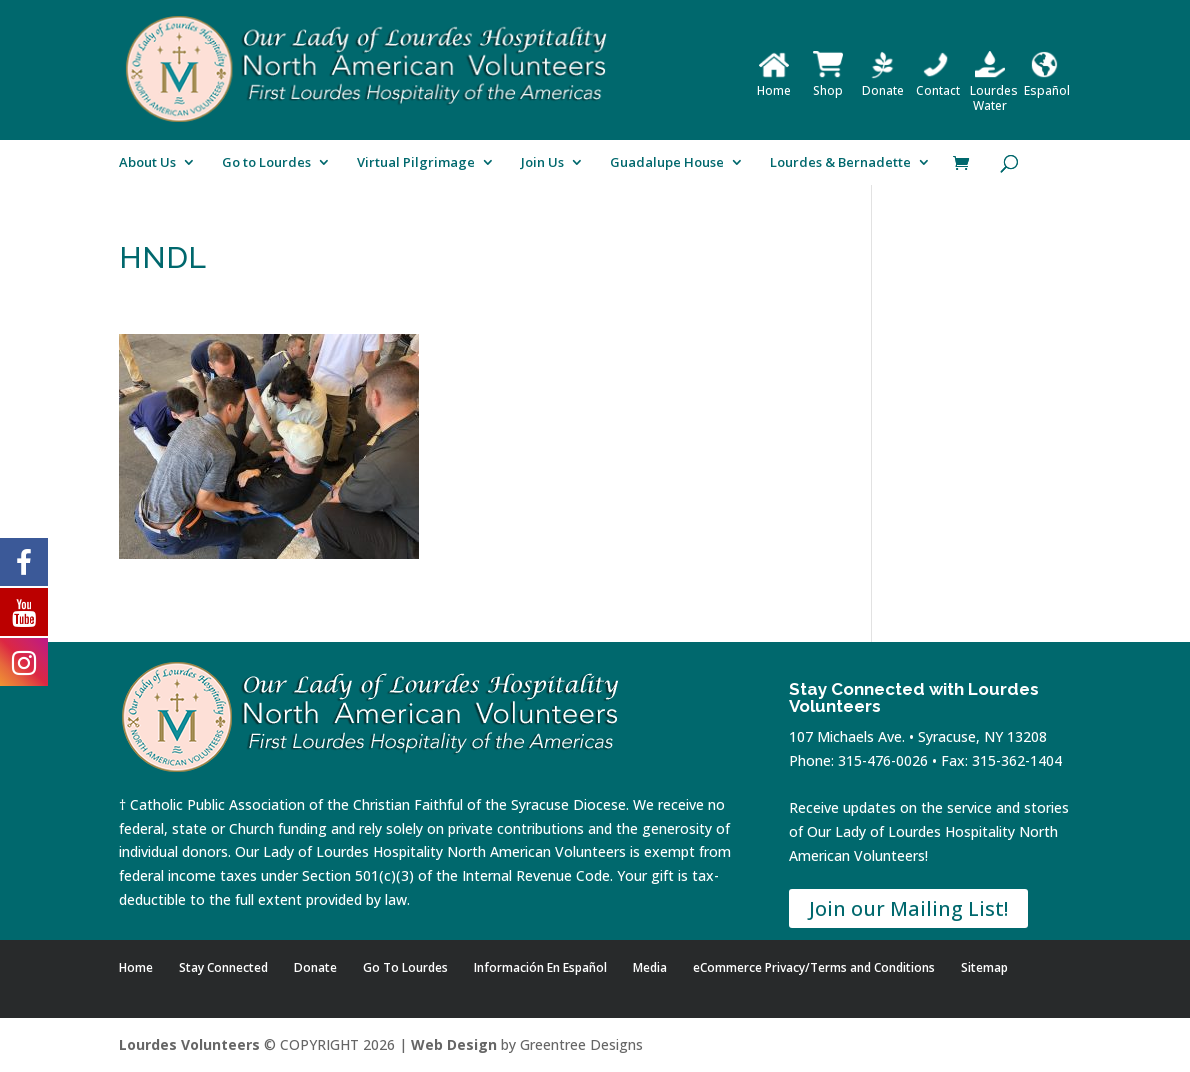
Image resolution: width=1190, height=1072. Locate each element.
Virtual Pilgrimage (416, 163)
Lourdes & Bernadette (840, 163)
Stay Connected (223, 967)
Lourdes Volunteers (189, 1044)
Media (650, 967)
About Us (147, 163)
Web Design (454, 1044)
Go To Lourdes (405, 967)
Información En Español (540, 967)
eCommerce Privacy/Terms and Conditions (814, 967)
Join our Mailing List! (908, 908)
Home (774, 83)
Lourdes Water (994, 90)
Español (1047, 83)
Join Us (542, 163)
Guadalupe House (667, 163)
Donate (883, 83)
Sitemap (984, 967)
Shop (828, 83)
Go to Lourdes (266, 163)
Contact (938, 83)
